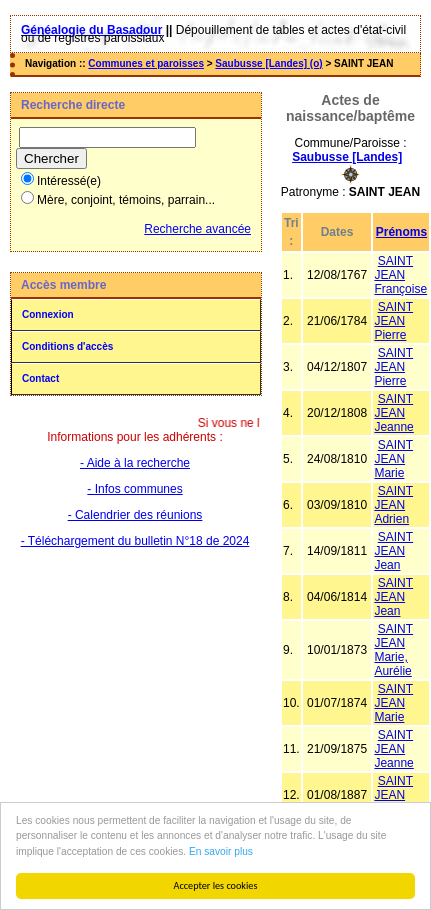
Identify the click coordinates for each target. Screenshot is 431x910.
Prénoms (401, 232)
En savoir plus (221, 851)
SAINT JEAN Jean (393, 551)
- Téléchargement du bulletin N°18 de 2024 (135, 541)
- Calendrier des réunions (135, 515)
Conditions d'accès (67, 346)
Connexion (48, 314)
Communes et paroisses (146, 63)
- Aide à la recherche (135, 463)
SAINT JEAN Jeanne (393, 413)
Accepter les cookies (216, 885)
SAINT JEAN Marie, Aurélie (393, 650)
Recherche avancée (197, 229)
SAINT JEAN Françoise (400, 275)
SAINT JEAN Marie (393, 459)
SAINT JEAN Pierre (393, 321)
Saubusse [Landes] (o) (268, 63)
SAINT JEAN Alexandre (401, 795)
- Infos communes (134, 489)
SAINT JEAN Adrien (393, 505)
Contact (40, 378)
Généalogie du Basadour (91, 30)
